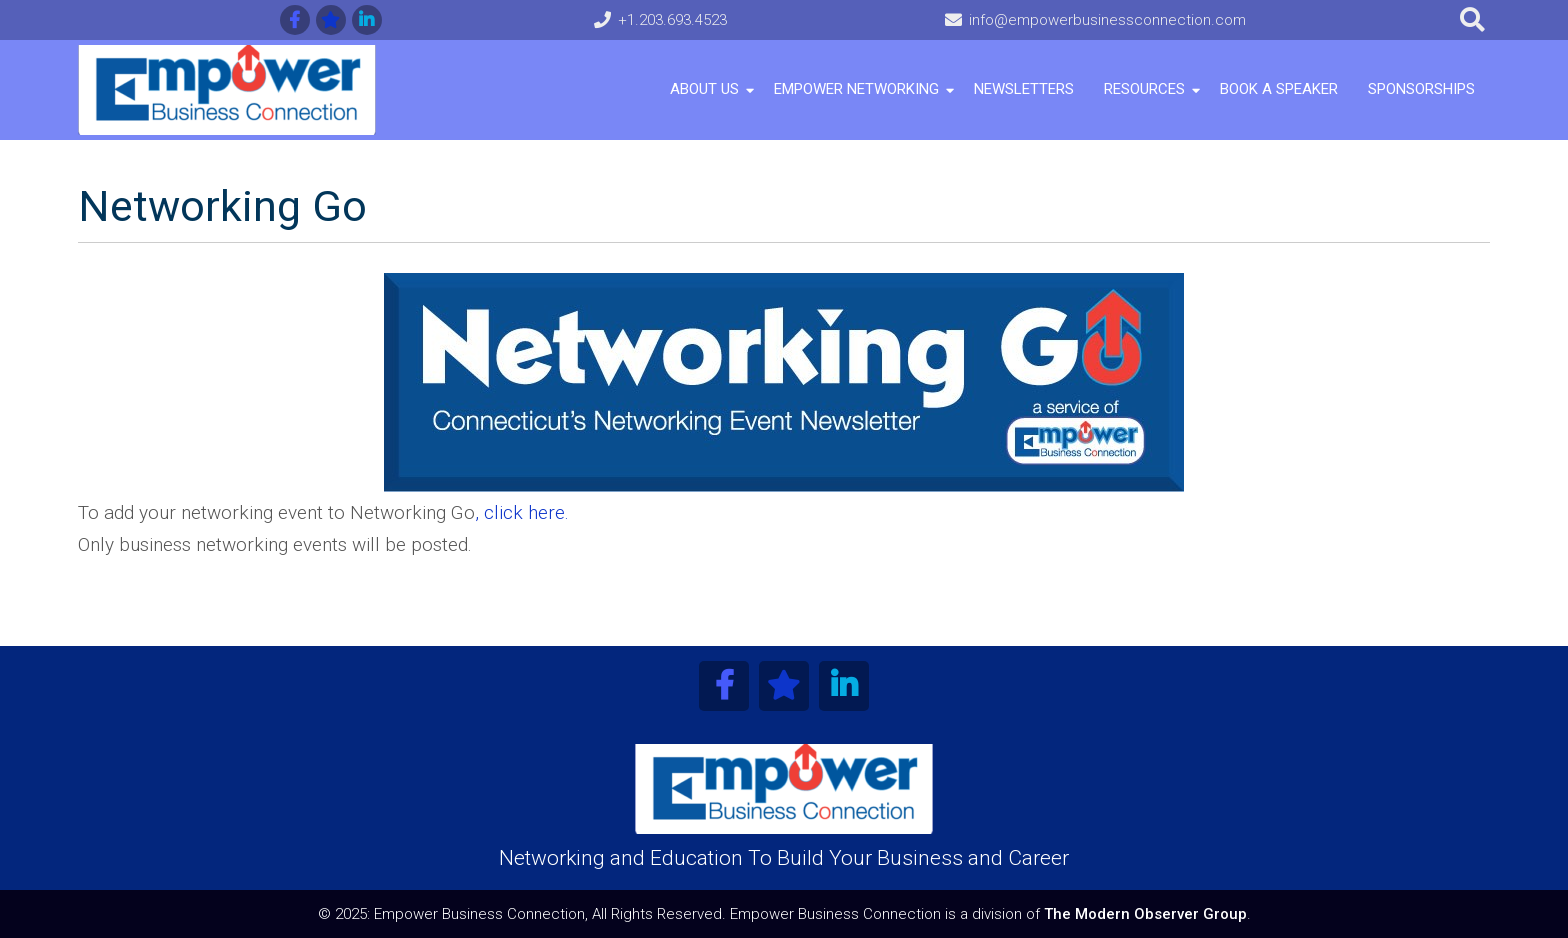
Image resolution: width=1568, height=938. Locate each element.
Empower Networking (856, 89)
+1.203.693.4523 (672, 20)
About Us (704, 89)
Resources (1144, 89)
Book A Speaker (1279, 89)
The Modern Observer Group (1145, 914)
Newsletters (1024, 89)
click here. (524, 512)
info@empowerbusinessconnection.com (1107, 20)
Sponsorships (1421, 89)
